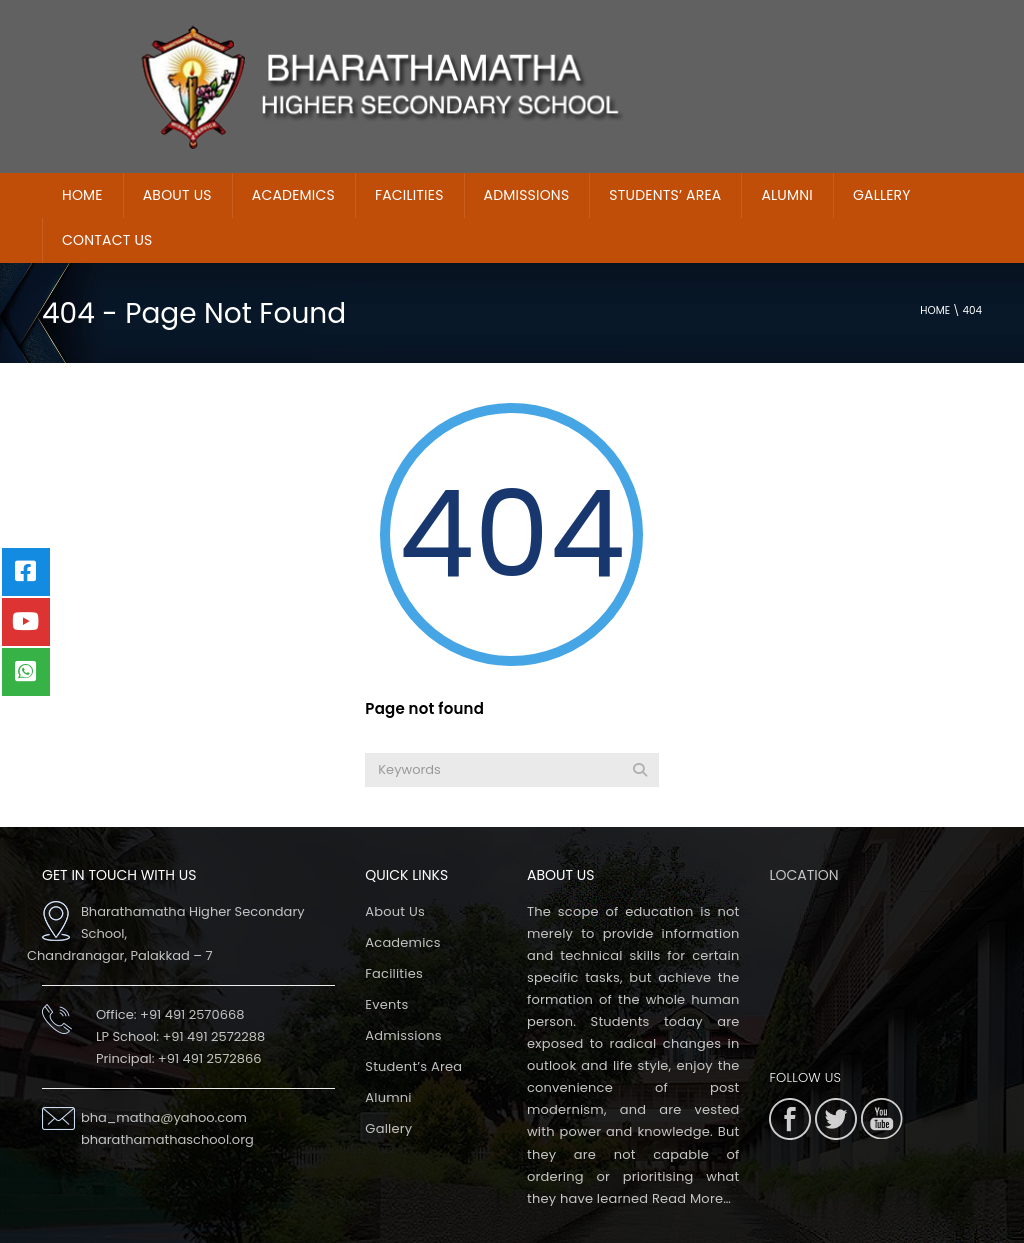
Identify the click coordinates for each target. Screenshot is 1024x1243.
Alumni (786, 151)
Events (386, 960)
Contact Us (107, 196)
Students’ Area (665, 151)
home (82, 151)
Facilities (409, 151)
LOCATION (803, 831)
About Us (177, 151)
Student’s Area (413, 1022)
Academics (293, 151)
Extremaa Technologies (748, 1226)
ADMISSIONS (527, 151)
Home (935, 266)
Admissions (403, 991)
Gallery (882, 151)
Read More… (691, 1154)
